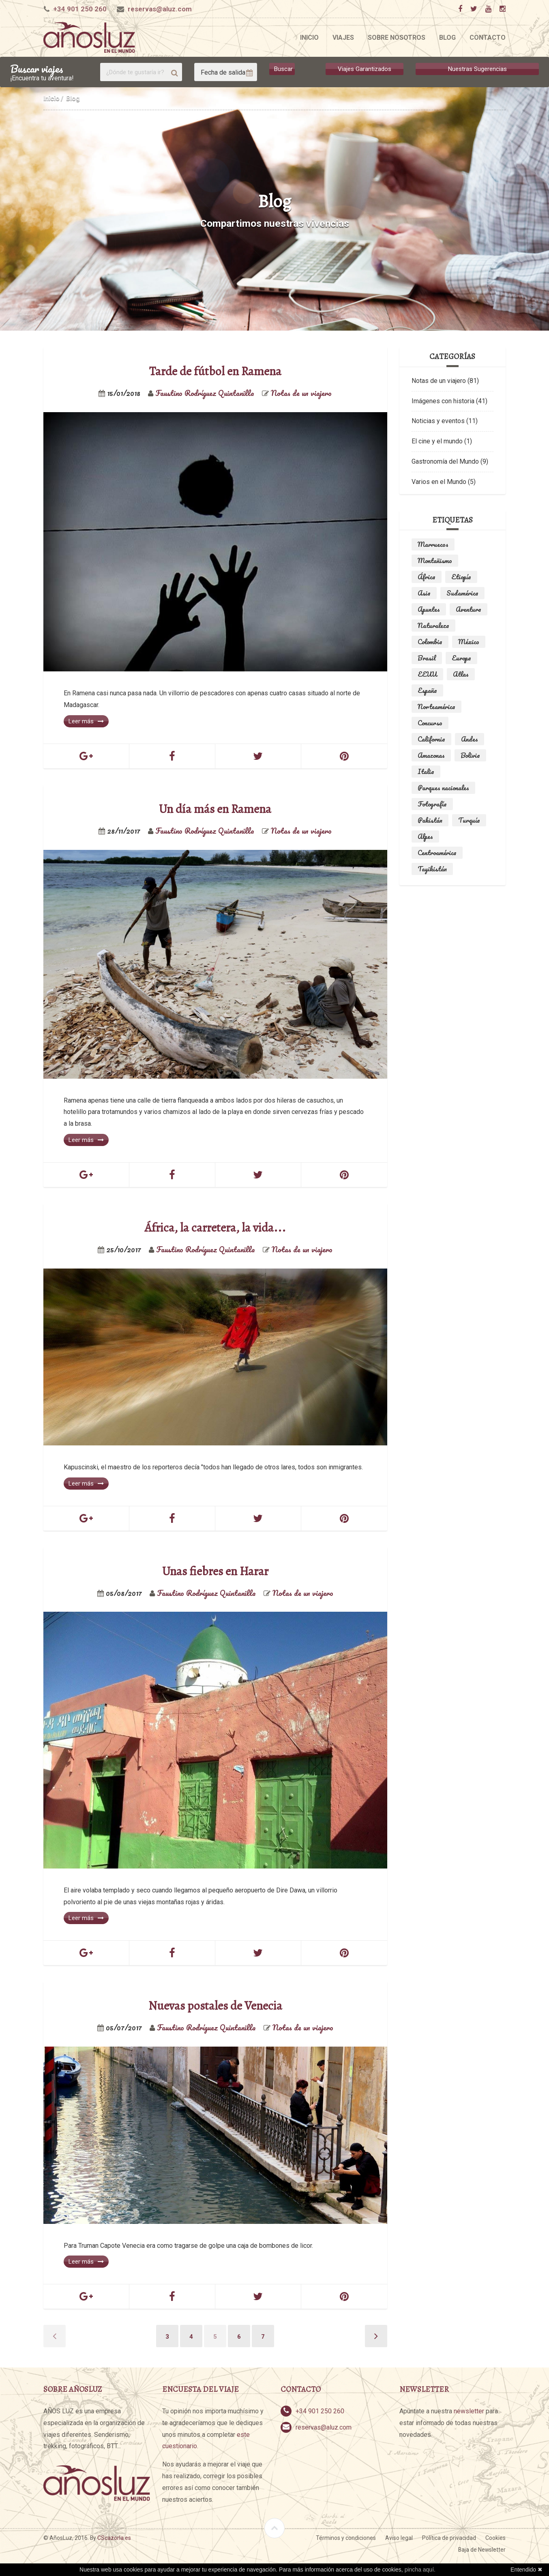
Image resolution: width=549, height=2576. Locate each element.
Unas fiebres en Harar (215, 1571)
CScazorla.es (114, 2538)
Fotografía (432, 804)
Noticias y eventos (438, 421)
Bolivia (470, 755)
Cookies (495, 2538)
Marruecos (433, 544)
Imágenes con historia (443, 401)
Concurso (430, 723)
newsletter (469, 2411)
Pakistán (430, 820)
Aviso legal (399, 2538)
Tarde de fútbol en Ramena (215, 371)
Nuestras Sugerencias (477, 69)
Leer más (86, 721)
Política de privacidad (449, 2538)
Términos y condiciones (346, 2538)
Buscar (283, 69)
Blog (447, 37)
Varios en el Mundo (439, 482)
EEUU (427, 674)
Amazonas (431, 755)
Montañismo (435, 560)
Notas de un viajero (439, 381)
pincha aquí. (420, 2569)
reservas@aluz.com (160, 9)
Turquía (469, 820)
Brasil (427, 658)
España (427, 690)
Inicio (309, 37)
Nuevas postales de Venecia (215, 2006)
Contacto (488, 37)
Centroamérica (437, 852)
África (426, 577)
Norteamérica (436, 706)
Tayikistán (432, 869)
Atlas (461, 674)
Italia (426, 771)
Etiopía (461, 577)
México (468, 641)
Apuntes (429, 609)
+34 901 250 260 (80, 9)
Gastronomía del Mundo (445, 461)
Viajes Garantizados (364, 69)
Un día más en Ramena (215, 809)
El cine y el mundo (437, 441)
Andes (469, 739)
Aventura (468, 609)
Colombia (430, 641)
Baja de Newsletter (482, 2549)
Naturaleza (433, 625)
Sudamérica (462, 593)
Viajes (343, 37)
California (431, 739)
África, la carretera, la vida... (215, 1227)
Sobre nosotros (396, 37)
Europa (461, 658)
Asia (424, 593)
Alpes (425, 836)
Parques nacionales (443, 788)
